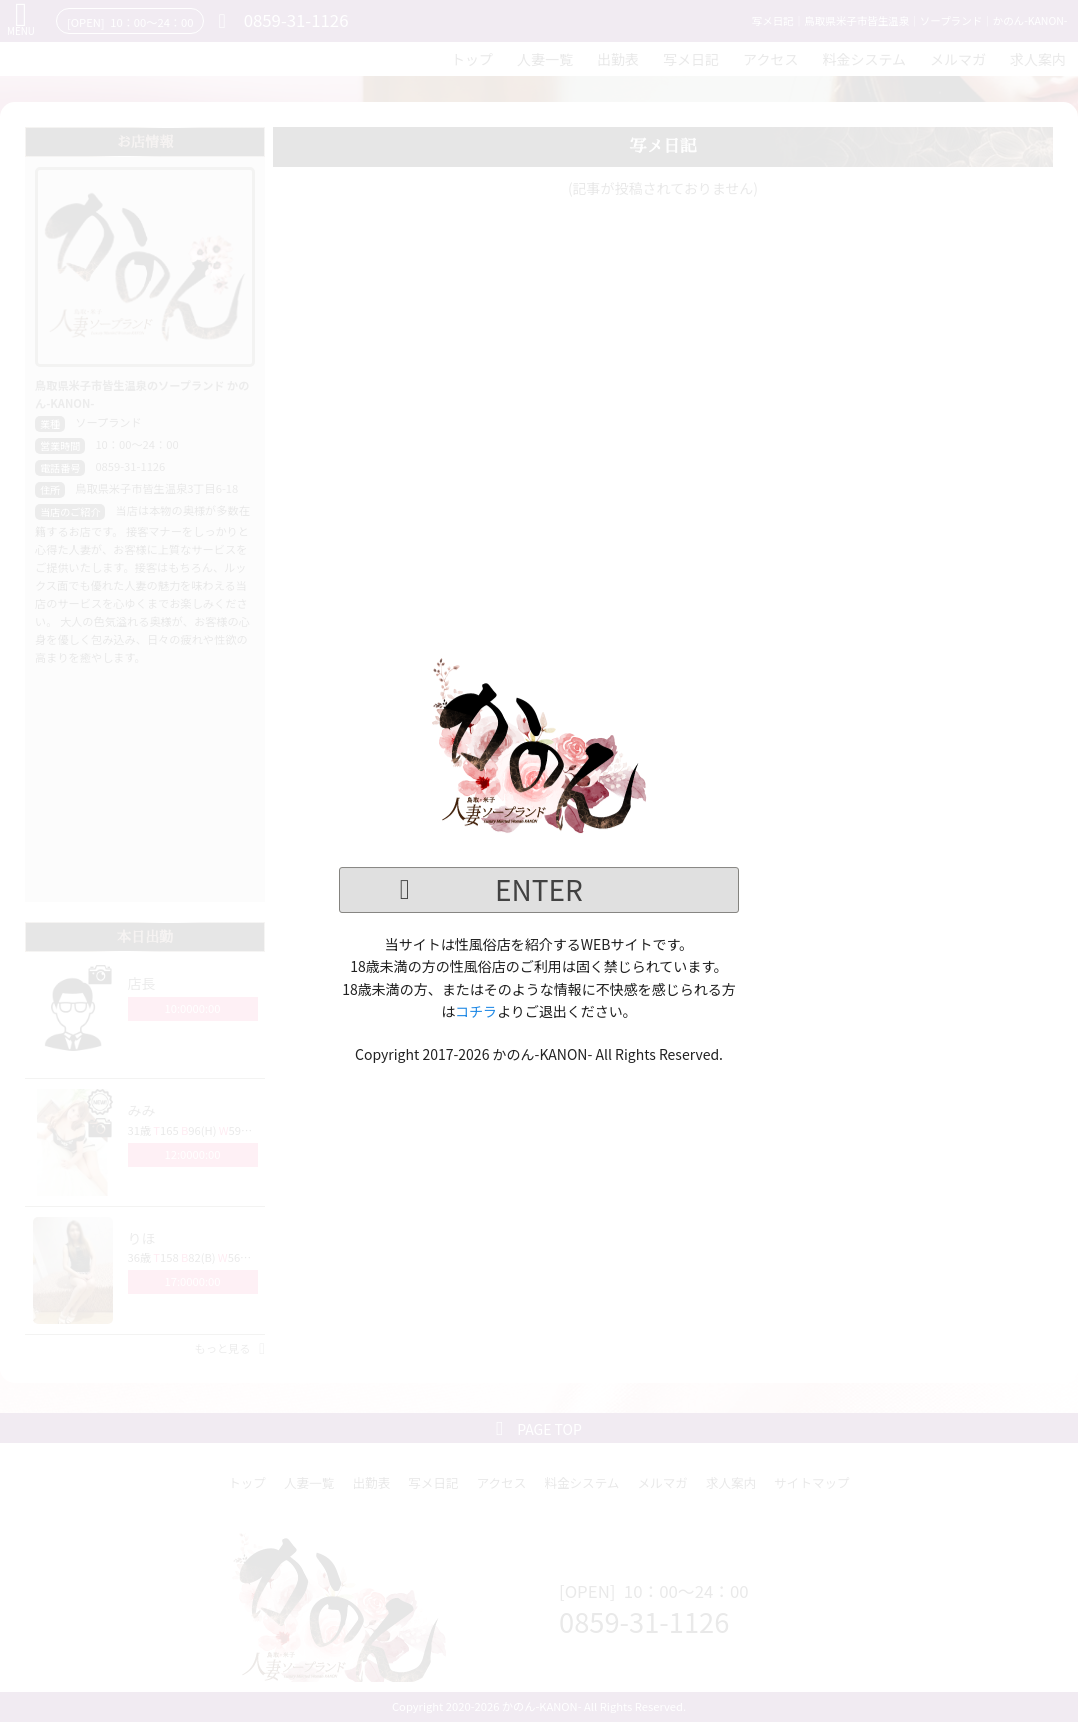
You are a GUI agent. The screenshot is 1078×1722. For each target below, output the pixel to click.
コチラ (476, 1011)
